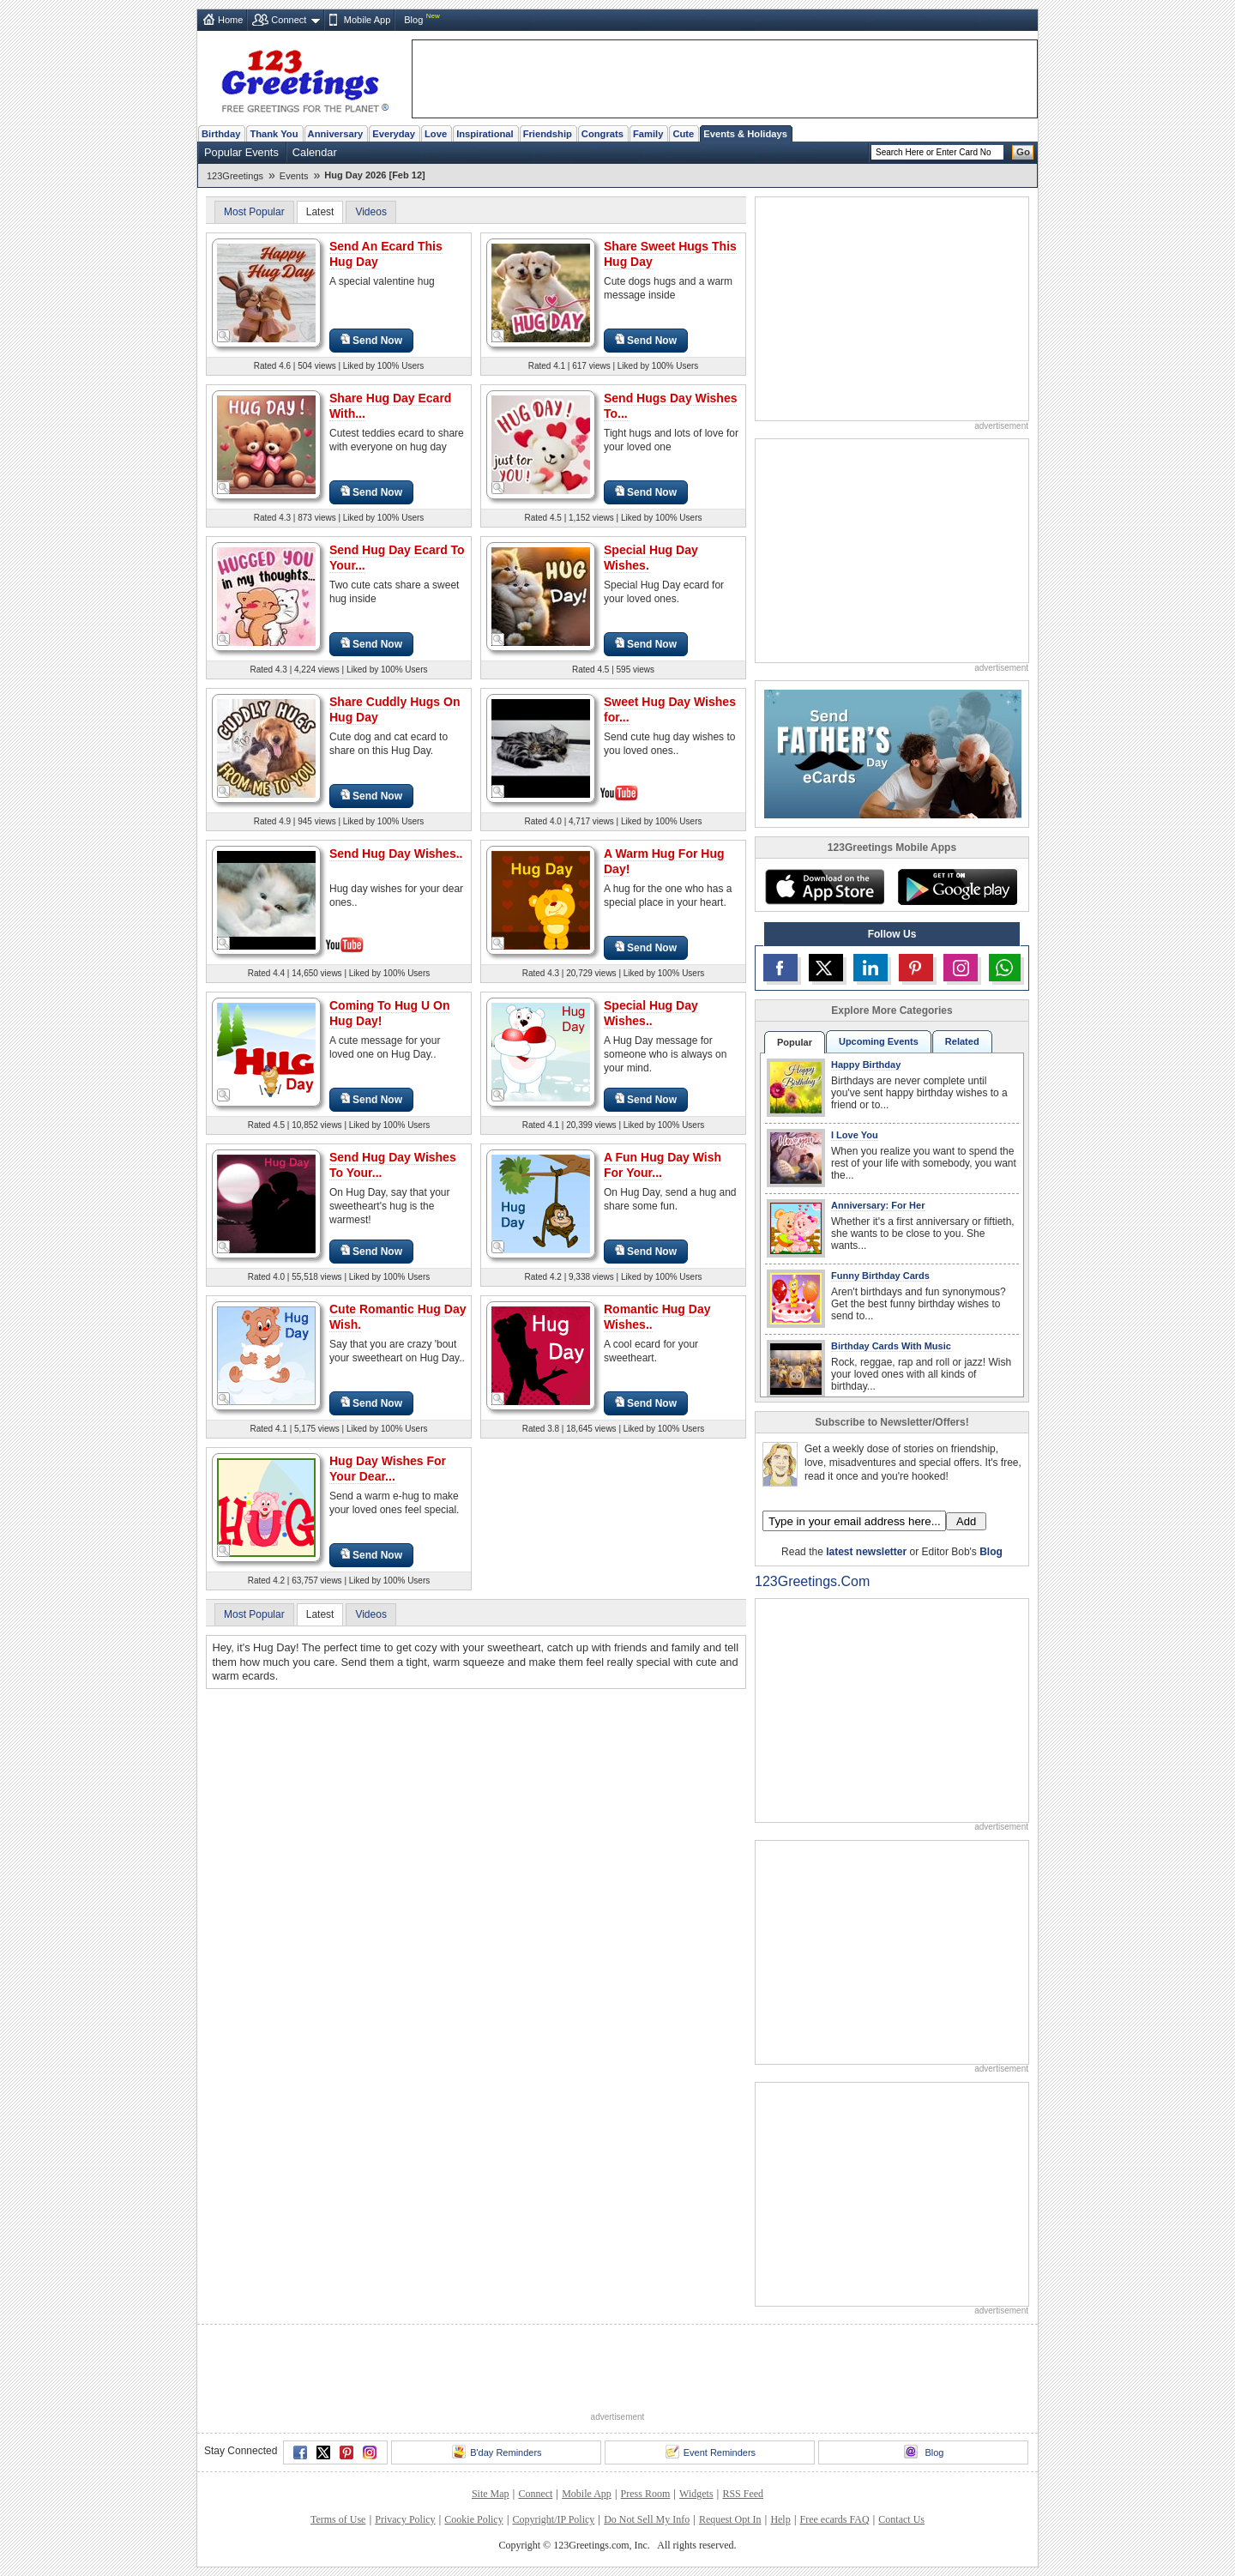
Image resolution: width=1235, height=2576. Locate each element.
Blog (413, 20)
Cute (683, 134)
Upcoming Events (879, 1041)
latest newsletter (866, 1552)
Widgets (696, 2494)
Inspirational (485, 134)
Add (966, 1521)
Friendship (547, 134)
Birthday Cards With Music (891, 1346)
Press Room (646, 2494)
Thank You (274, 134)
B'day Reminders (496, 2451)
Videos (370, 212)
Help (780, 2519)
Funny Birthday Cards (880, 1275)
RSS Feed (742, 2494)
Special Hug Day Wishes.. (651, 1013)
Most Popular (254, 212)
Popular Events (241, 152)
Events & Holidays (745, 134)
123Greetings (235, 176)
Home (230, 20)
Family (648, 134)
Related (962, 1041)
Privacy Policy (405, 2519)
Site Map (490, 2494)
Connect (288, 20)
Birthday (221, 134)
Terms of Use (337, 2519)
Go (1023, 152)
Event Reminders (711, 2451)
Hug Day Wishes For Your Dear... (387, 1468)
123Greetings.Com (812, 1581)
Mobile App (367, 20)
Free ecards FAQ (834, 2519)
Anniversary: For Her (878, 1205)
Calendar (314, 152)
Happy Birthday (866, 1064)
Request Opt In (730, 2519)
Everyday (393, 134)
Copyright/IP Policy (553, 2519)
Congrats (602, 134)
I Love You (854, 1135)
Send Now (371, 340)
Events (294, 176)
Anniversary (336, 134)
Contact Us (901, 2519)
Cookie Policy (473, 2519)
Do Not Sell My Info (647, 2519)
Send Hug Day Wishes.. (395, 853)
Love (436, 134)
